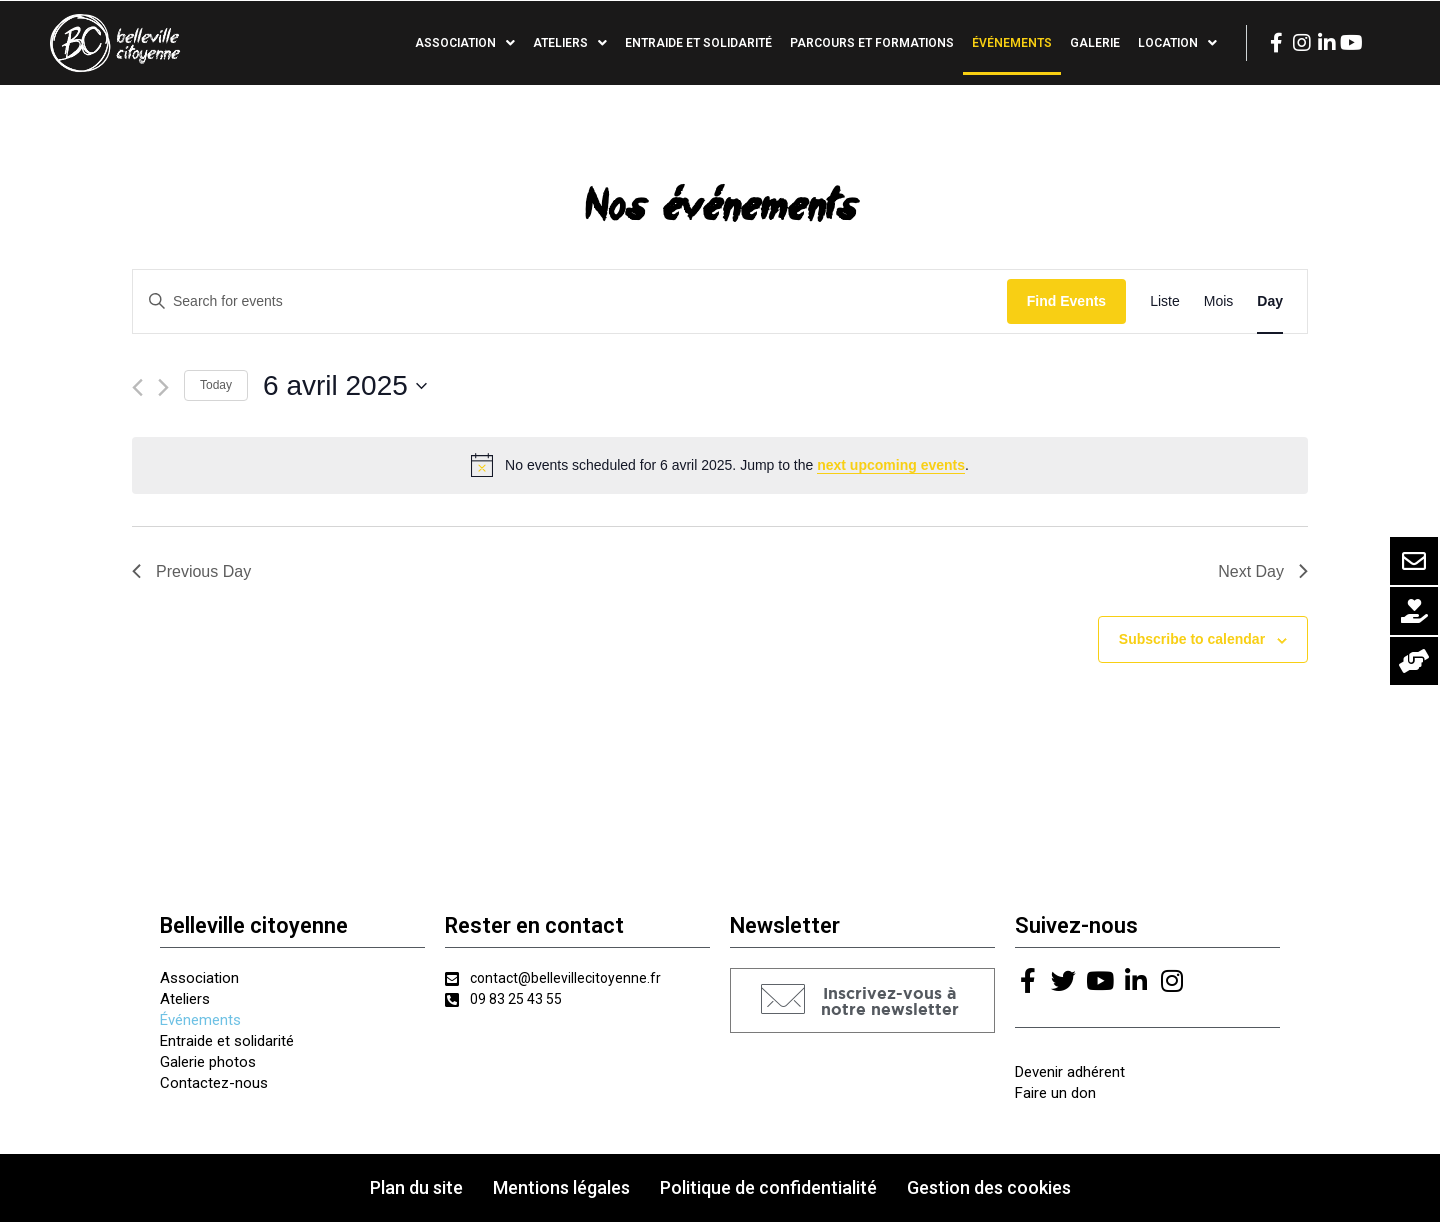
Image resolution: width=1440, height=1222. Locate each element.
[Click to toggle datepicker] (345, 386)
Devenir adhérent (1070, 1072)
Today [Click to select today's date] (216, 385)
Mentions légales (561, 1187)
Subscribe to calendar (1192, 639)
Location (1177, 43)
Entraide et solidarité (698, 43)
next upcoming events (891, 465)
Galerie (1095, 43)
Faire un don (1055, 1093)
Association (465, 43)
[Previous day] (137, 387)
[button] (862, 1000)
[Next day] (163, 387)
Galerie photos (208, 1062)
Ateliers (570, 43)
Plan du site (416, 1187)
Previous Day (191, 571)
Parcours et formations (872, 43)
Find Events (1066, 301)
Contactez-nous (214, 1083)
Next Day (1263, 571)
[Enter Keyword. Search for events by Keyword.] (570, 301)
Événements (1012, 43)
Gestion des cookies (989, 1187)
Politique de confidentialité (768, 1187)
